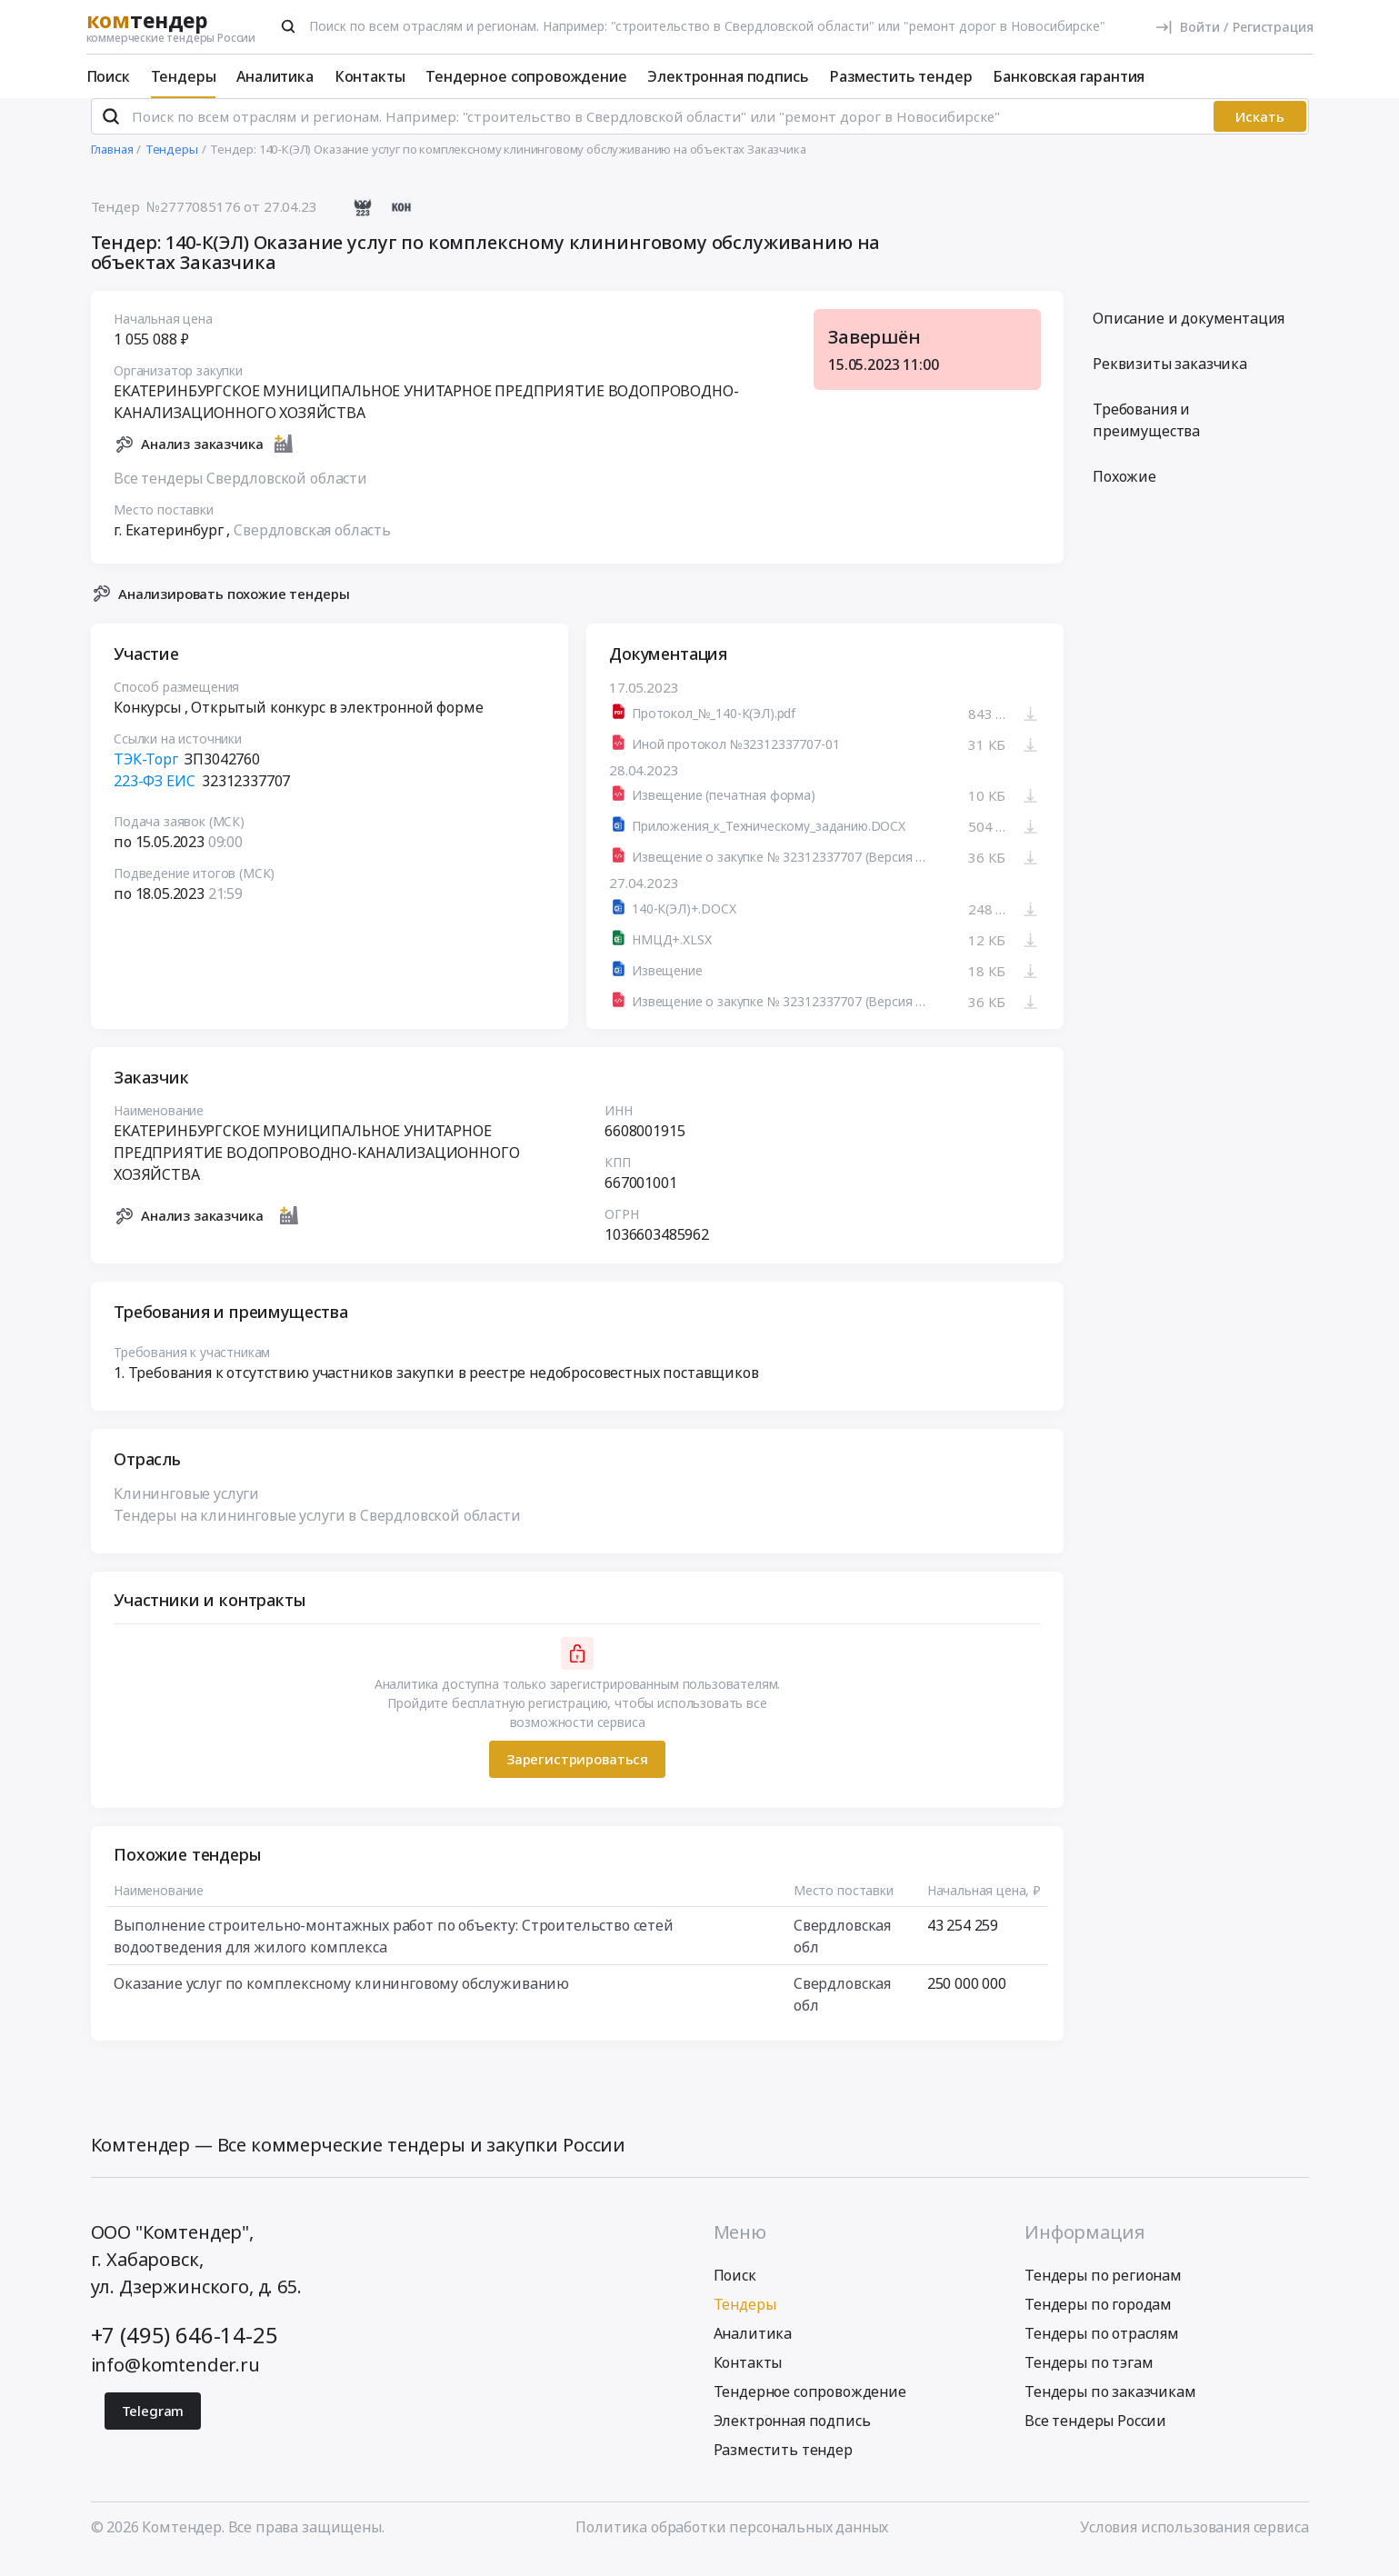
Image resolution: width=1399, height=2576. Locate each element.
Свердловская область (312, 544)
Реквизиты (1170, 379)
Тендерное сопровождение (525, 76)
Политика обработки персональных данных (731, 2542)
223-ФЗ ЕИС (154, 796)
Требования (1146, 435)
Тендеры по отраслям (1101, 2349)
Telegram (153, 2426)
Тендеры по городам (1098, 2320)
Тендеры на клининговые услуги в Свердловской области (317, 1530)
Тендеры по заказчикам (1110, 2407)
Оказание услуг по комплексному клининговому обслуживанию (341, 1998)
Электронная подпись (727, 76)
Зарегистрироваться (576, 1774)
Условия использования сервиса (1194, 2542)
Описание (1188, 334)
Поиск (108, 76)
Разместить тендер (900, 76)
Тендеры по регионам (1103, 2291)
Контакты (370, 76)
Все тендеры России (1095, 2436)
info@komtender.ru (175, 2380)
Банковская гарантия (1068, 76)
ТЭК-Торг (146, 774)
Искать (1259, 132)
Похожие (1124, 492)
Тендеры (183, 76)
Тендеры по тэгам (1088, 2378)
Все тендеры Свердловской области (240, 493)
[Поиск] (288, 26)
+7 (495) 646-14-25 (184, 2350)
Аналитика (275, 76)
